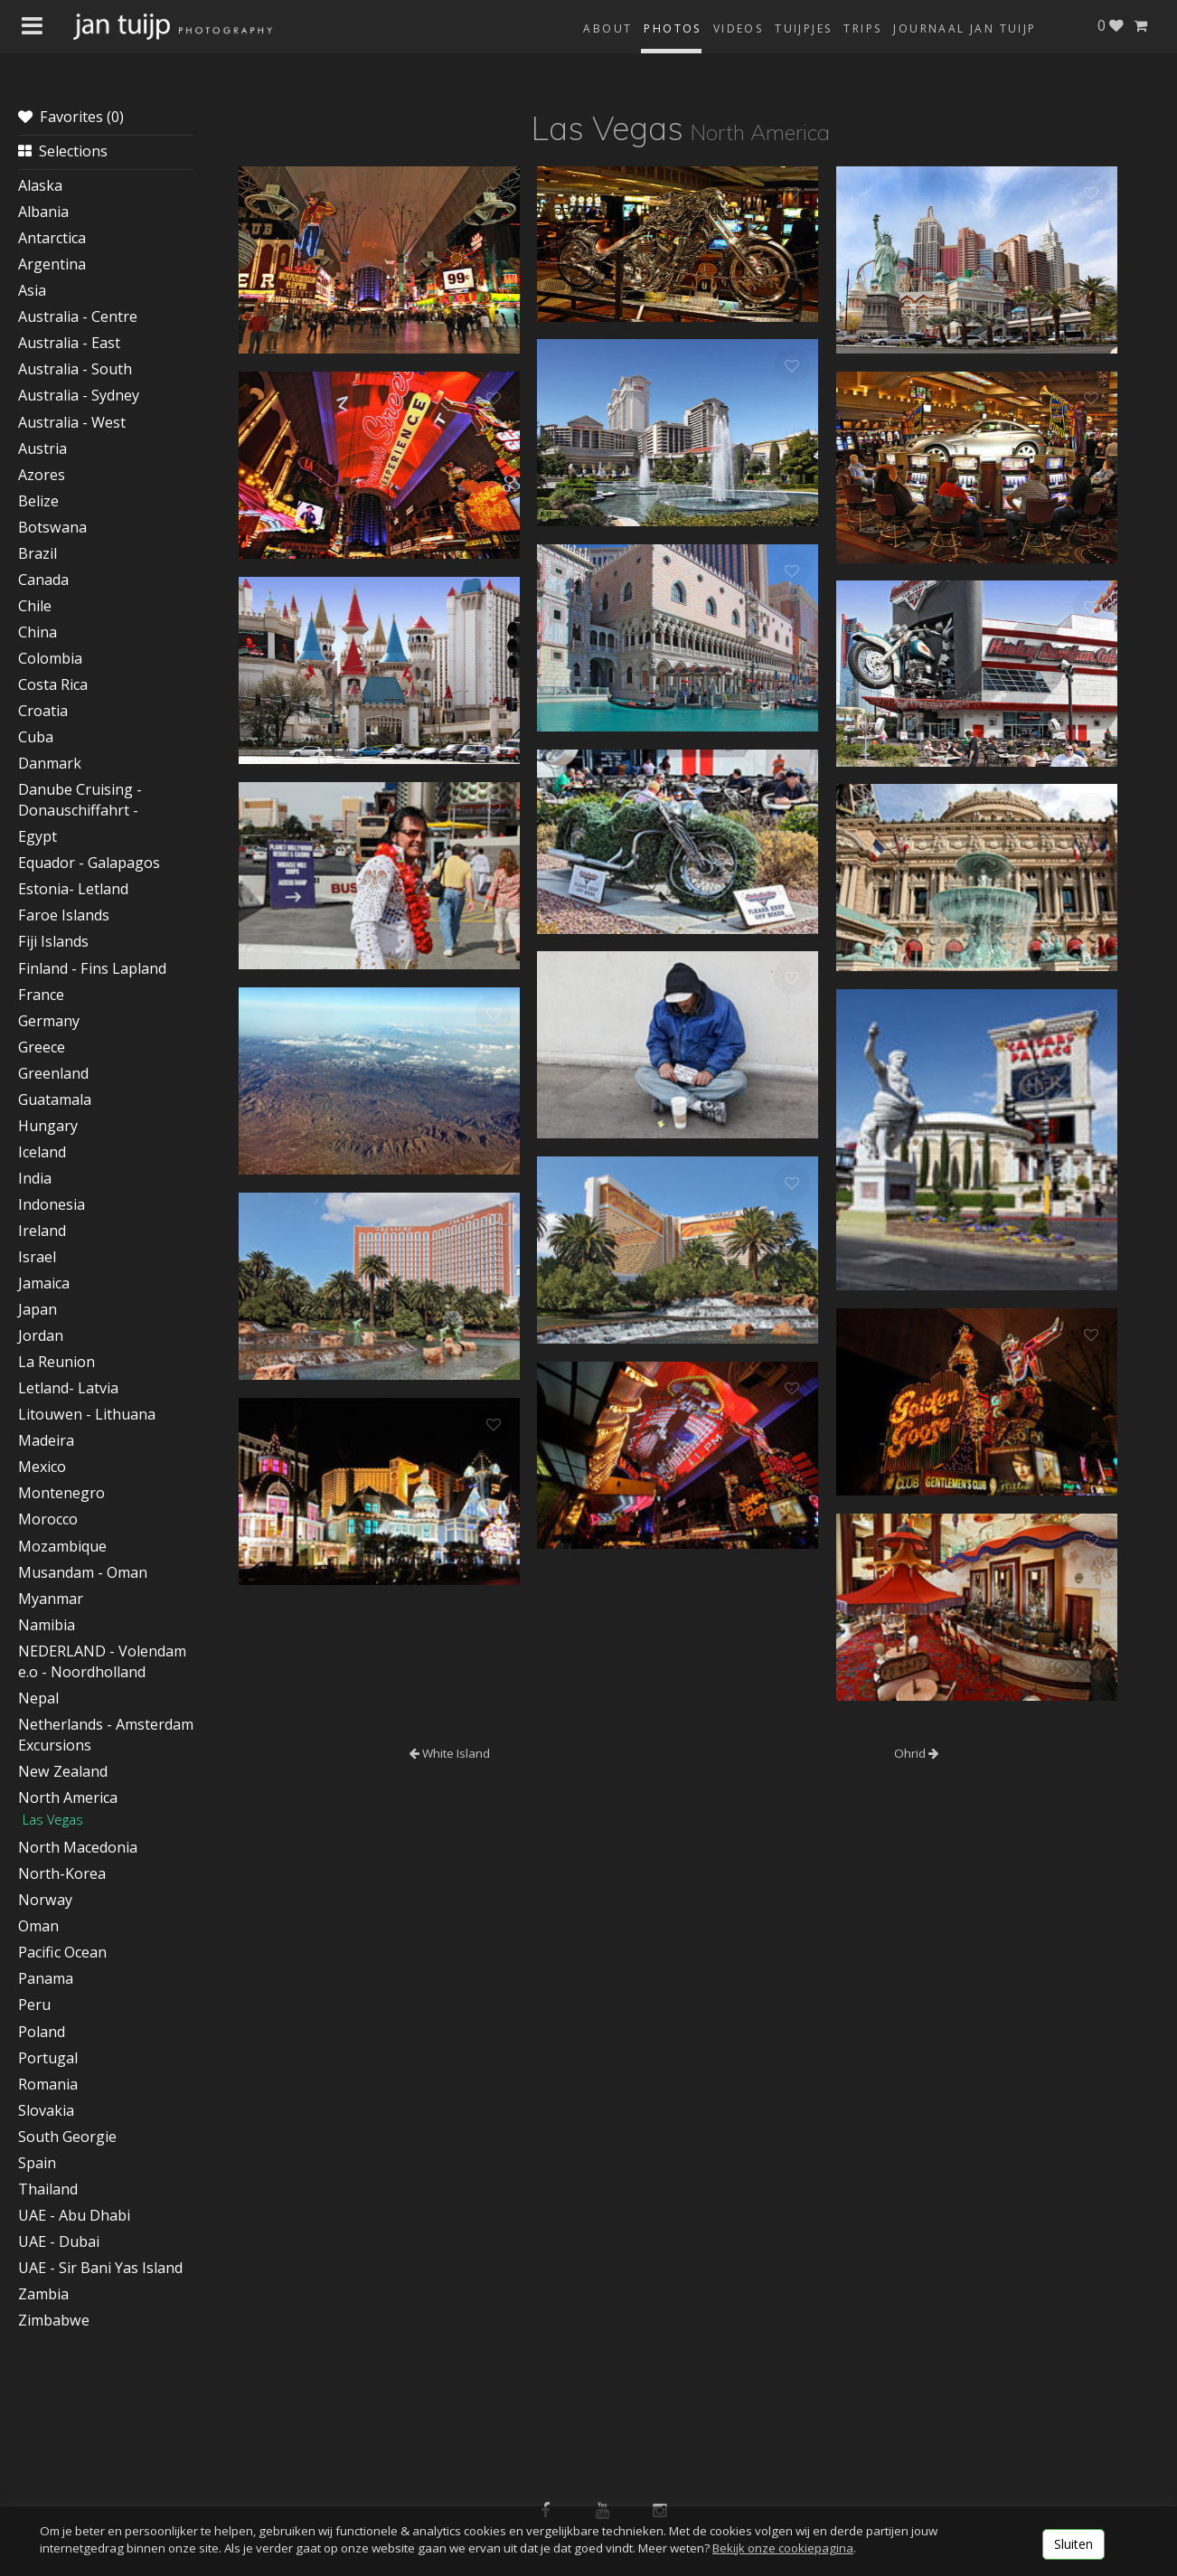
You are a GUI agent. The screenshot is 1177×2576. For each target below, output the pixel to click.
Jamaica (44, 1283)
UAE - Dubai (58, 2241)
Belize (38, 501)
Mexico (42, 1467)
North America (68, 1797)
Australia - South (75, 369)
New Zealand (63, 1771)
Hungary (48, 1126)
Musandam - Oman (82, 1572)
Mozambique (62, 1546)
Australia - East (69, 343)
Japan (37, 1309)
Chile (35, 606)
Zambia (43, 2294)
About (607, 28)
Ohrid (916, 1753)
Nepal (38, 1698)
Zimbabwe (53, 2320)
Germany (49, 1021)
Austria (42, 448)
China (37, 632)
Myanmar (50, 1599)
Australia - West (72, 422)
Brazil (37, 553)
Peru (34, 2005)
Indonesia (51, 1204)
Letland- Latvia (68, 1388)
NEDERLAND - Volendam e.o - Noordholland (102, 1661)
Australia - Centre (77, 316)
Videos (738, 28)
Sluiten (1073, 2543)
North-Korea (62, 1873)
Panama (45, 1978)
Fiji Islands (53, 941)
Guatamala (54, 1099)
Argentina (52, 264)
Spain (37, 2163)
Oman (38, 1926)
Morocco (48, 1519)
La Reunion (56, 1362)
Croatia (43, 711)
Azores (41, 475)
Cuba (35, 737)
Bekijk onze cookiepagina (782, 2548)
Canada (43, 580)
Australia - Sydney (78, 395)
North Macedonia (77, 1847)
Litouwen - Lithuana (86, 1414)
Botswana (52, 527)
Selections (63, 151)
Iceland (42, 1152)
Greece (41, 1047)
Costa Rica (53, 684)
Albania (43, 212)
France (41, 995)
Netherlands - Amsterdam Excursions (105, 1734)
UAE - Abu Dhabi (74, 2215)
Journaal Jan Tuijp (964, 28)
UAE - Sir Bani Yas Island (100, 2268)
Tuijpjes (803, 28)
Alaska (40, 185)
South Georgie (67, 2137)
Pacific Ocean (62, 1952)
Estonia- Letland (73, 889)
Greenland (53, 1073)
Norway (45, 1900)
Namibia (46, 1625)
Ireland (42, 1231)
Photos (672, 28)
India (35, 1178)
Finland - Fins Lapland (92, 968)
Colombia (50, 658)
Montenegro (61, 1493)
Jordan (40, 1335)
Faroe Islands (63, 915)
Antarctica (52, 238)
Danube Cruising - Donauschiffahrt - (80, 799)
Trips (862, 28)
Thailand (48, 2189)
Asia (32, 290)
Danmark (49, 763)
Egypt (37, 836)
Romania (48, 2084)
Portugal (48, 2058)
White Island (450, 1753)
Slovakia (46, 2110)
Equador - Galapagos (89, 863)
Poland (41, 2032)
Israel (37, 1257)
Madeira (46, 1440)
